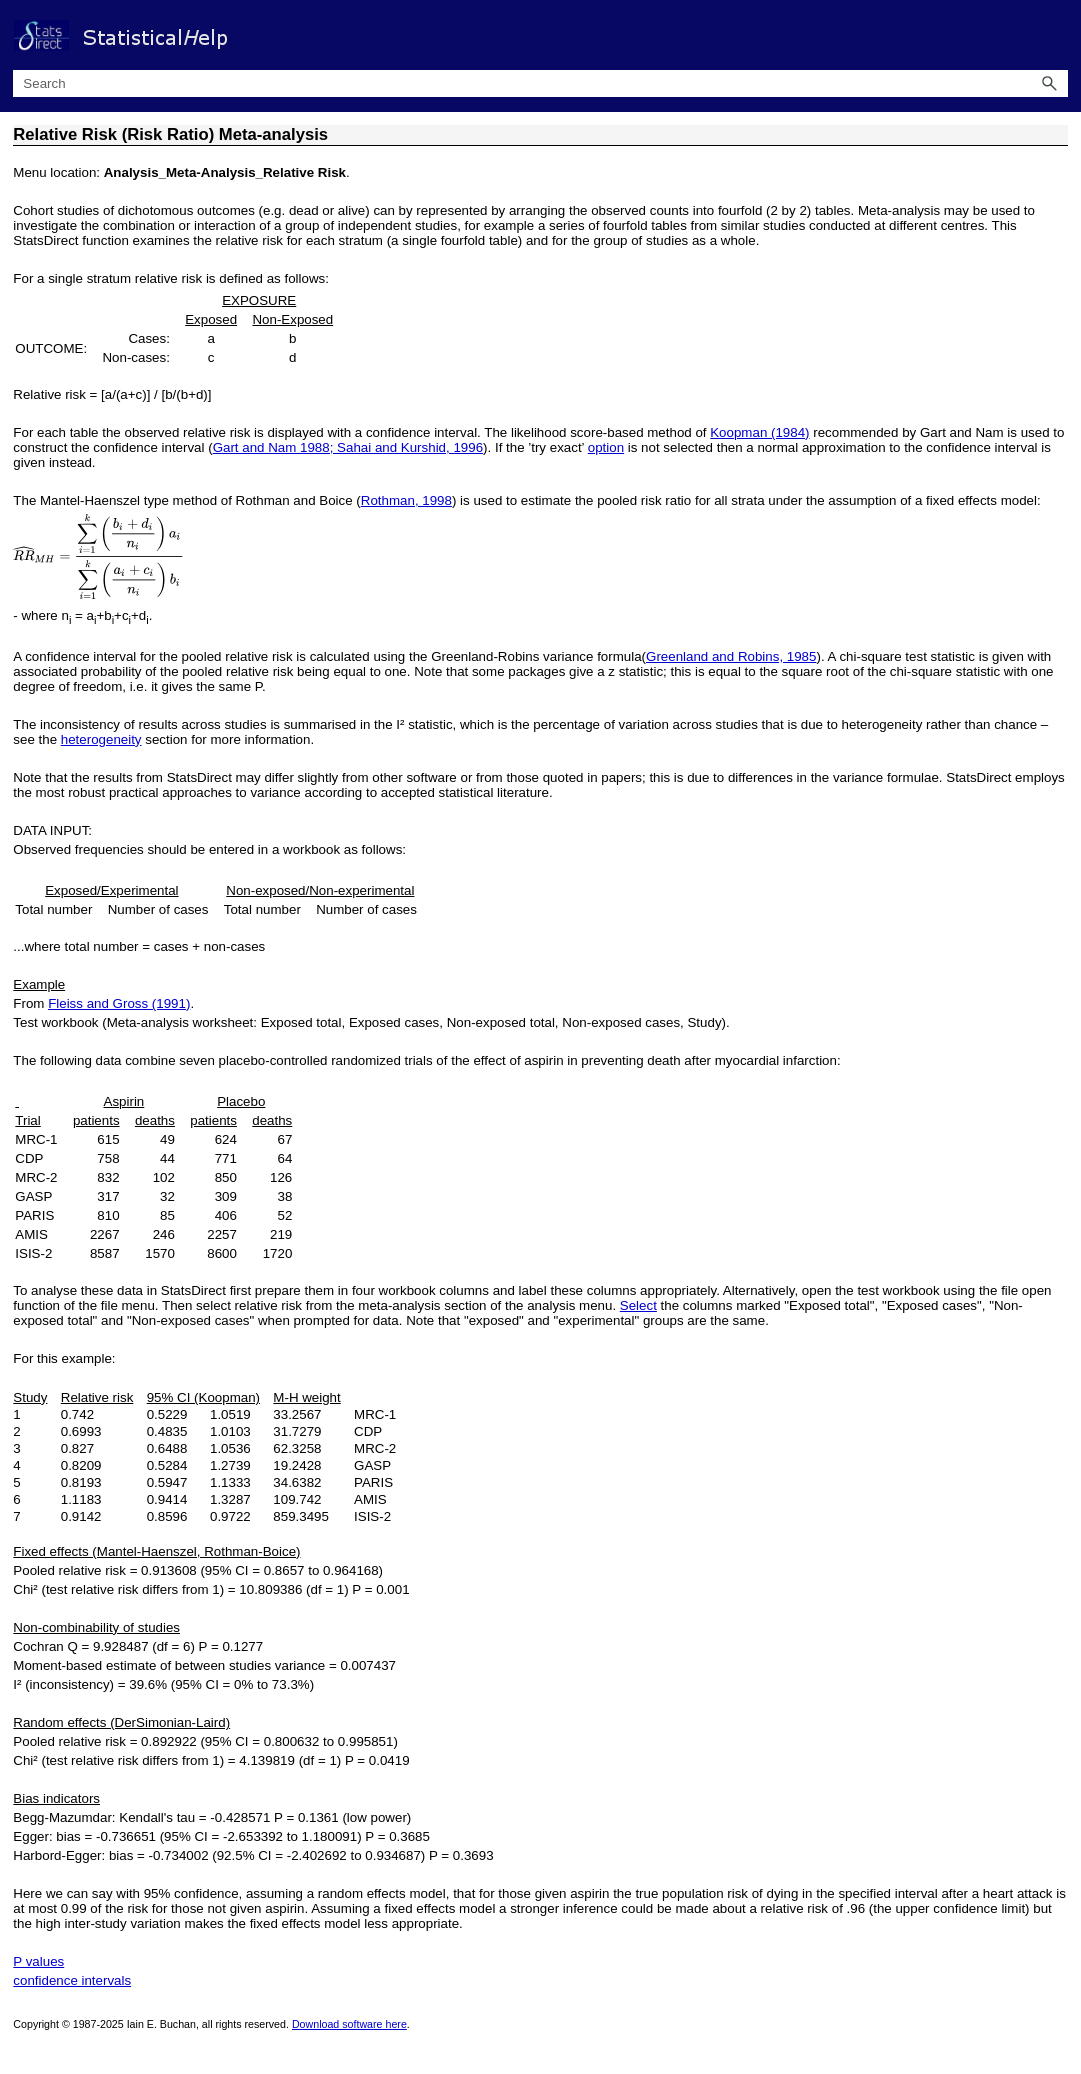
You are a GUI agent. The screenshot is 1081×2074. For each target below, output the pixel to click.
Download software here (349, 2024)
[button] (1050, 83)
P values (38, 1961)
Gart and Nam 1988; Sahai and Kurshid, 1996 (348, 447)
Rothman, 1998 (406, 500)
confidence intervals (72, 1980)
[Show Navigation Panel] (1057, 35)
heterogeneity (101, 739)
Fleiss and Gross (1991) (119, 1003)
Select (638, 1305)
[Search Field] (540, 83)
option (606, 447)
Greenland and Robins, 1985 (731, 656)
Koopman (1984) (759, 432)
